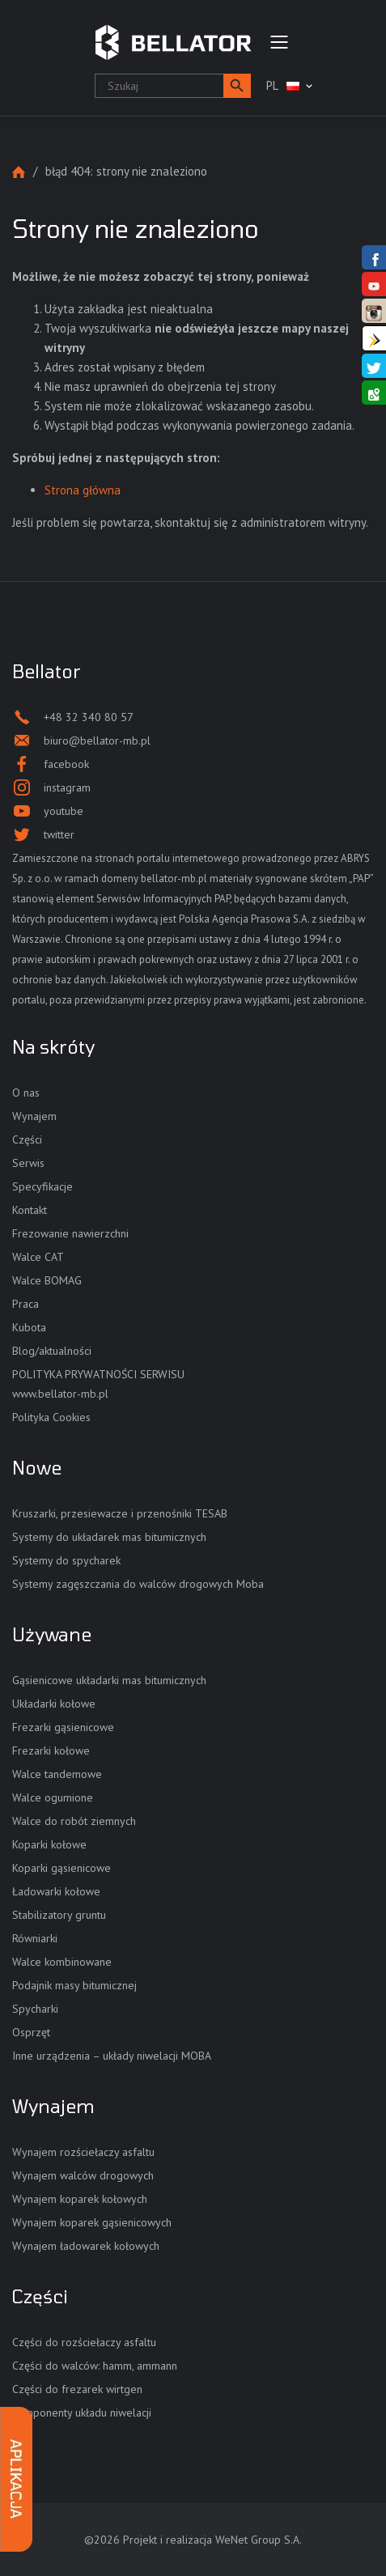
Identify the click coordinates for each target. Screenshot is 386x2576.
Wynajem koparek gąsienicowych (92, 2222)
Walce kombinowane (62, 1961)
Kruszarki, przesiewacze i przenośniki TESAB (119, 1513)
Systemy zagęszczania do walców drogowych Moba (138, 1584)
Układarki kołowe (53, 1703)
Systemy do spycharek (66, 1560)
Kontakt (29, 1210)
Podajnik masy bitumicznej (74, 1985)
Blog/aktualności (51, 1350)
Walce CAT (38, 1257)
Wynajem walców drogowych (83, 2175)
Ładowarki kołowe (56, 1891)
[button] (237, 86)
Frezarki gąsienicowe (63, 1727)
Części (27, 1139)
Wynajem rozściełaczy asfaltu (83, 2152)
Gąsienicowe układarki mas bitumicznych (109, 1680)
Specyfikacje (42, 1186)
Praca (25, 1303)
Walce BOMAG (47, 1280)
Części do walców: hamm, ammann (94, 2365)
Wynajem (34, 1116)
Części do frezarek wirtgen (77, 2389)
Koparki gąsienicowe (61, 1868)
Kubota (29, 1327)
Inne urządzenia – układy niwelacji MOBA (111, 2055)
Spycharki (35, 2008)
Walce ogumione (52, 1797)
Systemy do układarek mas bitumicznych (109, 1537)
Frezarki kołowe (51, 1750)
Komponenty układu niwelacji (81, 2412)
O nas (26, 1092)
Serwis (28, 1163)
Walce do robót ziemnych (74, 1821)
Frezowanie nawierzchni (70, 1233)
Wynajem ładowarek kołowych (85, 2246)
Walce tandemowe (57, 1774)
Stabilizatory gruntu (59, 1915)
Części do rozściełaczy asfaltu (84, 2342)
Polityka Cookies (51, 1417)
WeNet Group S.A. (258, 2539)
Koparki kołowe (49, 1844)
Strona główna (18, 172)
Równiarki (34, 1938)
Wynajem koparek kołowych (79, 2199)
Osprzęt (31, 2032)
